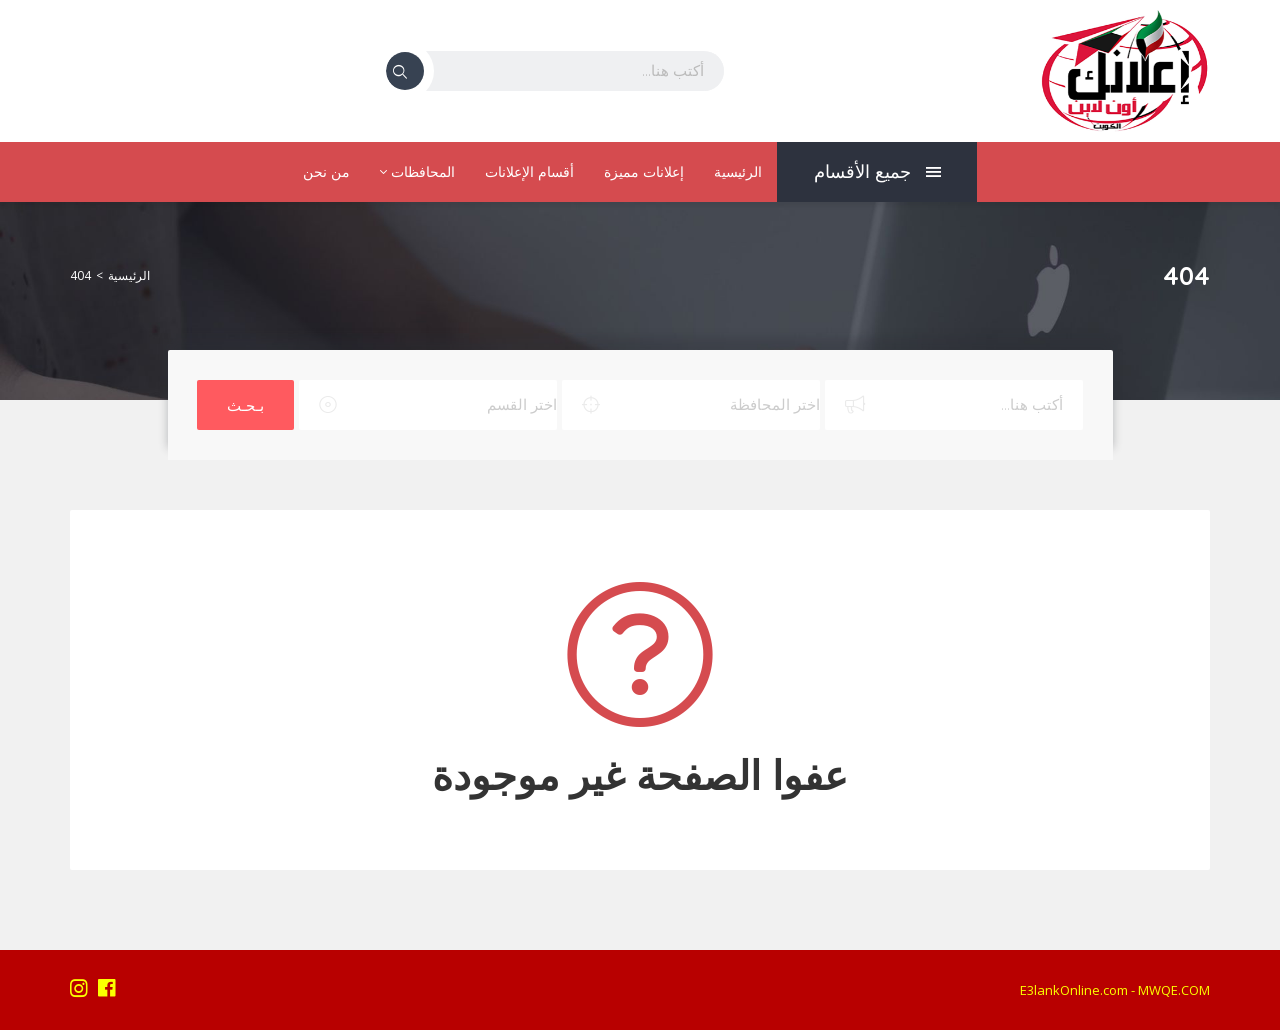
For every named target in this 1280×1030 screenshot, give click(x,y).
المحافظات (417, 172)
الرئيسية (738, 172)
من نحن (326, 172)
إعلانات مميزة (644, 172)
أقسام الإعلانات (529, 172)
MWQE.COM (1174, 990)
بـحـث (245, 405)
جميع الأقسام (877, 171)
